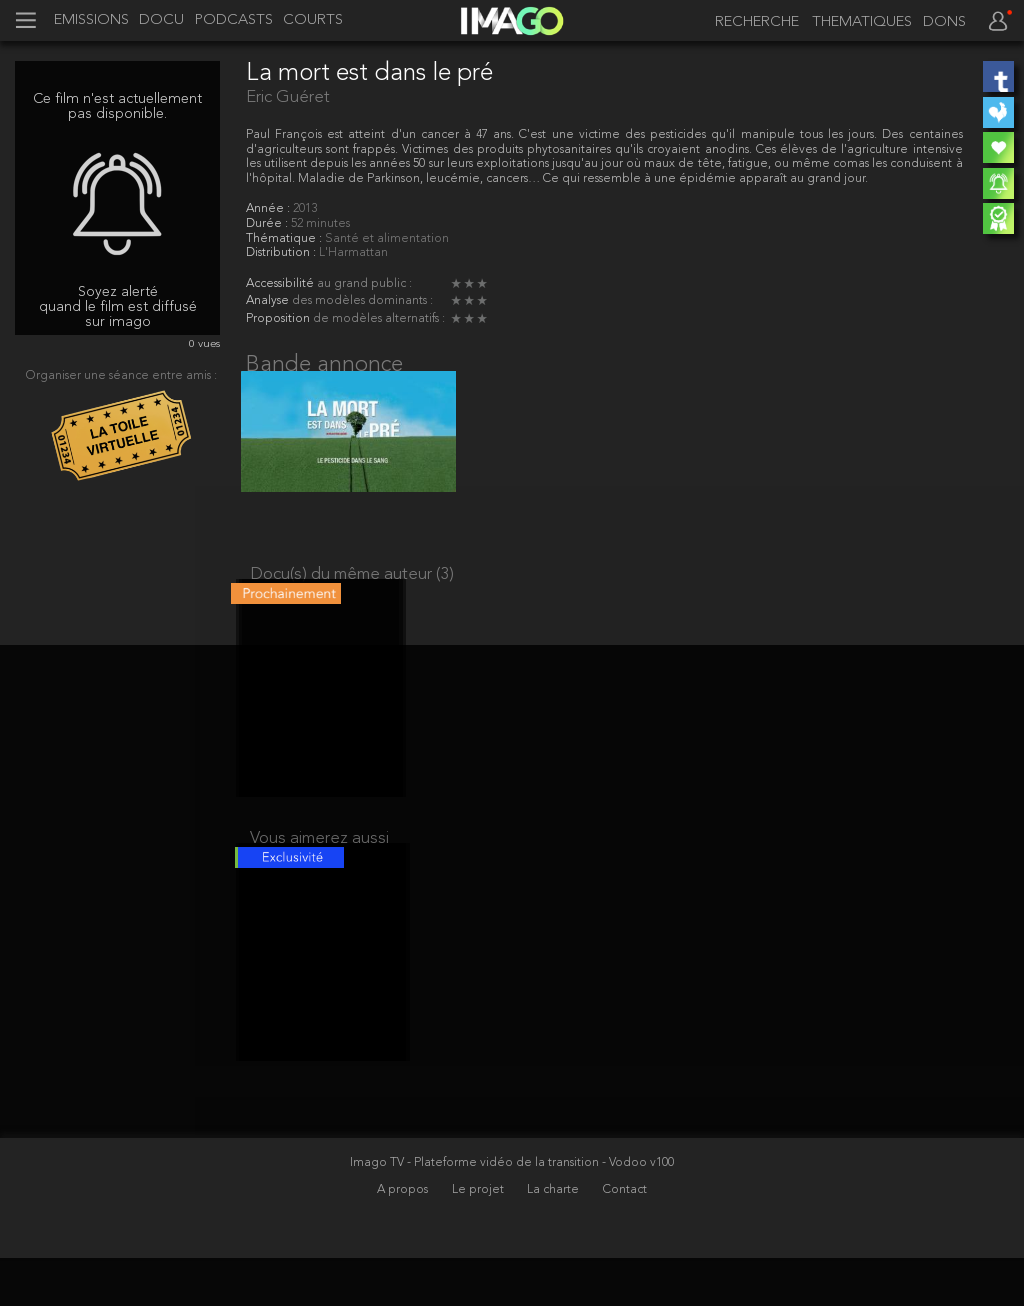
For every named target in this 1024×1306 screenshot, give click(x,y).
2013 (305, 209)
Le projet (479, 1237)
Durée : (268, 224)
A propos (404, 1237)
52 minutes (320, 224)
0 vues (204, 344)
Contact (625, 1237)
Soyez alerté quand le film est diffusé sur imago (118, 306)
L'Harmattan (353, 253)
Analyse (269, 301)
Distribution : (282, 253)
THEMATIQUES (862, 23)
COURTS (313, 21)
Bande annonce (324, 365)
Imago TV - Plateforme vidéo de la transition (476, 1210)
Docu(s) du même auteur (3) (352, 590)
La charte (554, 1237)
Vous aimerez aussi (319, 870)
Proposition (279, 319)
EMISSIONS (91, 21)
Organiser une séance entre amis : (121, 376)
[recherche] (752, 22)
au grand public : (364, 284)
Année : (269, 209)
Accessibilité (281, 284)
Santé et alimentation (387, 239)
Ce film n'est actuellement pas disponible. (117, 106)
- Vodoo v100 (638, 1210)
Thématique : (285, 239)
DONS (944, 23)
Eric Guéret (288, 97)
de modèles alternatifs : (379, 319)
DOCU (161, 21)
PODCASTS (234, 21)
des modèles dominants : (362, 301)
